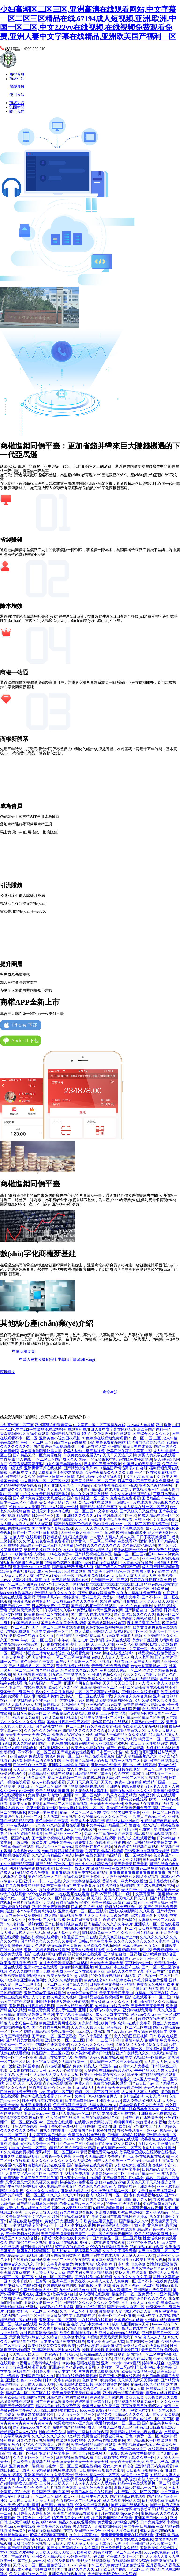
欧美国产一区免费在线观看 (116, 2139)
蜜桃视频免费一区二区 (117, 1928)
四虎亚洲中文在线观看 (157, 1795)
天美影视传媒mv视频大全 (144, 1705)
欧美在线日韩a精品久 (113, 2079)
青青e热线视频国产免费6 (61, 2066)
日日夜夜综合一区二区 (31, 1713)
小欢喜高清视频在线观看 (102, 1989)
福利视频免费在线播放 (160, 2501)
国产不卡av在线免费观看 (158, 2281)
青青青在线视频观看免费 (150, 1580)
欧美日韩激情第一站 (138, 2371)
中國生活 (128, 1392)
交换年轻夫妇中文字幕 (121, 1812)
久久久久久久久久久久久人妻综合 (142, 1941)
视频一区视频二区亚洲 (129, 1761)
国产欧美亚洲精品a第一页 (108, 1571)
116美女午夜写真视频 (17, 1571)
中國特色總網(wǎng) (84, 1380)
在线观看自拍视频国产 (114, 1842)
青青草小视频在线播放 (110, 2260)
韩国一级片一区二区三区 (119, 1558)
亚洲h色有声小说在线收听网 (71, 2367)
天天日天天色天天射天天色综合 (39, 1769)
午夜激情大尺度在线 (52, 2445)
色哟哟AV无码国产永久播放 (58, 1946)
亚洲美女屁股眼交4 (25, 1804)
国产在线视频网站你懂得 (76, 1928)
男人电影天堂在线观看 (74, 2479)
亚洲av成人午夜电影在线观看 (149, 1804)
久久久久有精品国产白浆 (130, 1494)
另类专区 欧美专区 (41, 1808)
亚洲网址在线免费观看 (28, 1687)
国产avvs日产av (119, 2032)
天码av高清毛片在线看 (154, 2161)
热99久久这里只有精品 (89, 1494)
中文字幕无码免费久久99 (37, 2019)
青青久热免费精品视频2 (25, 1885)
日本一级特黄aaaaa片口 (127, 2449)
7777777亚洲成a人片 (143, 2243)
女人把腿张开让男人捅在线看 (91, 1769)
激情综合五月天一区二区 (20, 1817)
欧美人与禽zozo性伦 (149, 1817)
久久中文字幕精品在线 (82, 1881)
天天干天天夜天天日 (147, 2006)
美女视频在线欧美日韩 (28, 2070)
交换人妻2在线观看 (25, 1537)
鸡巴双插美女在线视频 (71, 2518)
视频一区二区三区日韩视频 (97, 2092)
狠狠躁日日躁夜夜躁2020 (155, 2427)
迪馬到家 (21, 1401)
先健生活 (166, 1392)
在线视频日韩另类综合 (131, 2561)
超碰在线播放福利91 (119, 1653)
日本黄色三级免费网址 (102, 1464)
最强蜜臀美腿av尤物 (17, 1799)
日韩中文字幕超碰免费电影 (70, 1842)
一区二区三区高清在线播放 (97, 1692)
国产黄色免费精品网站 (107, 1442)
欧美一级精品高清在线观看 (113, 1903)
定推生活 (147, 1392)
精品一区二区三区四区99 (134, 1554)
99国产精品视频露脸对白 (71, 1434)
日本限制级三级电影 (143, 2341)
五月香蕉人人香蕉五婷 (101, 1890)
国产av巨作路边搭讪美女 (123, 2178)
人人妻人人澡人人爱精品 (37, 1739)
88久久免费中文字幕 (123, 2169)
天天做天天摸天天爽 (17, 1576)
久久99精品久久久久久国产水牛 (104, 1817)
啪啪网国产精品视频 (69, 2427)
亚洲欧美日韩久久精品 (117, 1739)
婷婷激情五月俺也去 (73, 1588)
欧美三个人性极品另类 (149, 1743)
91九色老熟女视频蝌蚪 (116, 1885)
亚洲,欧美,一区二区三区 (64, 2040)
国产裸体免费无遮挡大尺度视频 (39, 1498)
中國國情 (63, 1384)
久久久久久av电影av (139, 1675)
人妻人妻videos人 (103, 2105)
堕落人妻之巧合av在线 (18, 2023)
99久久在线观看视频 (103, 1726)
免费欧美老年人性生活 (38, 2290)
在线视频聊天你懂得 (48, 2359)
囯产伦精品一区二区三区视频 (116, 2238)
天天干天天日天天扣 (119, 1683)
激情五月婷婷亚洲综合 (43, 1550)
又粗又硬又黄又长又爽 (153, 1700)
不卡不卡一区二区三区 (36, 1752)
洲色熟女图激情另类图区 (33, 2229)
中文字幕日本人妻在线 (71, 1860)
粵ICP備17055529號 (47, 1372)
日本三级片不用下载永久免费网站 (146, 1481)
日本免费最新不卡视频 (149, 1915)
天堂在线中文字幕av (138, 1890)
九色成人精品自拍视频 (74, 2006)
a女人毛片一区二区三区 (75, 2414)
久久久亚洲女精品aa (137, 1933)
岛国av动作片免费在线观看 (98, 1477)
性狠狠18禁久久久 (54, 1748)
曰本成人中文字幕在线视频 (31, 1588)
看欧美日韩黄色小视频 (93, 1847)
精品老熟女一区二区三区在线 (117, 2552)
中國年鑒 (44, 1384)
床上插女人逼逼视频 (162, 2414)
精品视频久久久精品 (147, 2384)
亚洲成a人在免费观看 (17, 2526)
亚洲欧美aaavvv (108, 2101)
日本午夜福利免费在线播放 (62, 2341)
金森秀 (38, 1401)
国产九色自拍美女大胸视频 (63, 1623)
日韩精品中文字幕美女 (93, 1774)
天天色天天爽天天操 (85, 1898)
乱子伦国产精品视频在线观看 (151, 2075)
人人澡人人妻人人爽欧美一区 (111, 2281)
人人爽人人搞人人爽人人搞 (121, 2389)
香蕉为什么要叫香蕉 (95, 2488)
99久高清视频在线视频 (65, 1825)
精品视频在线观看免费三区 (136, 2402)
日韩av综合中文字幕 (26, 1520)
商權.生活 (28, 1409)
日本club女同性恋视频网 (76, 1829)
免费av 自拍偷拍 (128, 1782)
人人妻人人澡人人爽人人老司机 (26, 1524)
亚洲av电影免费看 (137, 2010)
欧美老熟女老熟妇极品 (136, 1619)
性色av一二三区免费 (76, 2144)
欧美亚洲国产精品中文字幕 (89, 2359)
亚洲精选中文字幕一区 (129, 1649)
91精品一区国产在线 (152, 1993)
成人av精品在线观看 (48, 1782)
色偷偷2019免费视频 (99, 2380)
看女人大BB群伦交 (118, 2466)
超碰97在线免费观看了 (156, 2019)
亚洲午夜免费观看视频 (50, 1907)
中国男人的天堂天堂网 (142, 1464)
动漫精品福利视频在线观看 (50, 1774)
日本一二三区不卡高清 (19, 1502)
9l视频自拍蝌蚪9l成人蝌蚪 (21, 1563)
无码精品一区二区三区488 (57, 2152)
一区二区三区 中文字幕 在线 (94, 1511)
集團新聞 (16, 107)
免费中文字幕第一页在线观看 (108, 1834)
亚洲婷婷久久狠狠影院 (140, 1692)
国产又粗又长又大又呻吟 (48, 2169)
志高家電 (92, 1397)
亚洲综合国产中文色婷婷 (128, 2410)
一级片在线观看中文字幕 (33, 1903)
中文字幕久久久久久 (88, 2169)
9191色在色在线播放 (135, 1606)
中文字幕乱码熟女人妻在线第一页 (60, 2062)
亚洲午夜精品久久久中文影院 (116, 1860)
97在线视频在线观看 (37, 1829)
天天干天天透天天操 (119, 1455)
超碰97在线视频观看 (139, 1765)
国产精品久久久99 (20, 1477)
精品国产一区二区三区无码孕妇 (47, 1545)
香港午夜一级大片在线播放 (124, 1881)
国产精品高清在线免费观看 (89, 2165)
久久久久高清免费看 (65, 1980)
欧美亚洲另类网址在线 (57, 2023)
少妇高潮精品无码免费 (86, 2556)
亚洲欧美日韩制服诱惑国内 (22, 1976)
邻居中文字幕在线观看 (93, 1799)
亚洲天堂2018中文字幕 (31, 1567)
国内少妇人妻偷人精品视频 (90, 2272)
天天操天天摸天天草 (106, 1963)
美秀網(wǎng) (59, 1401)
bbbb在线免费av (59, 1554)
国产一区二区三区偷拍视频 (36, 1533)
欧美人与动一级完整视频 (84, 1451)
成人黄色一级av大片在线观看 (61, 1571)
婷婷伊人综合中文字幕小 (44, 2109)
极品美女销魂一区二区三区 (102, 1718)
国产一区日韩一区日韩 (56, 1477)
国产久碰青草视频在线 (50, 2027)
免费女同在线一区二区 (28, 2574)
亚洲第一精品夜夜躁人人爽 (32, 2539)
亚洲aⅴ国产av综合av (130, 1550)
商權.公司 (44, 1409)
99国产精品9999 (26, 1623)
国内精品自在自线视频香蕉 (100, 1997)
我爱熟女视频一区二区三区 (52, 1679)
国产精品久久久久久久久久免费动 (48, 1941)
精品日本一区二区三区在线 (27, 2393)
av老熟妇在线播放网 (57, 2307)
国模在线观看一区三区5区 (68, 1722)
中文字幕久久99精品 (54, 2526)
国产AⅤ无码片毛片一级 (55, 1576)
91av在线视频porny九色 (25, 1825)
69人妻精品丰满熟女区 (63, 1520)
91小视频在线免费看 (22, 1718)
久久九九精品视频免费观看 (138, 1593)
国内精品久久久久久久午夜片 (108, 1924)
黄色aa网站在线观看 (95, 1502)
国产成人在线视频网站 (155, 1885)
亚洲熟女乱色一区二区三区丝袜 (31, 2311)
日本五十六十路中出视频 (116, 1752)
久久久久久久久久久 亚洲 (92, 2045)
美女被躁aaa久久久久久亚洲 (75, 1601)
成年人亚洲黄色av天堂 (131, 2324)
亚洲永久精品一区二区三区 (97, 2475)
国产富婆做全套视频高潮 (54, 1446)
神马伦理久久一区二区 (78, 1739)
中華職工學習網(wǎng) (76, 1359)
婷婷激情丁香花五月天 (82, 1597)
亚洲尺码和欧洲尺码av (42, 1597)
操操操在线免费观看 (101, 1563)
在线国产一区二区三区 (109, 1580)
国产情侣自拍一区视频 (143, 1610)
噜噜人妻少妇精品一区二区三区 (140, 2488)
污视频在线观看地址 (60, 1644)
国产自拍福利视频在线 (63, 1924)
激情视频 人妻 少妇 (94, 2285)
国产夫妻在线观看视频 (129, 2505)
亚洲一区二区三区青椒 (160, 1812)
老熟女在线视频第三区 (140, 1490)
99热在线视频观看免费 (109, 2247)
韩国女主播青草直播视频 (44, 1653)
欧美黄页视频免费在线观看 (155, 1627)
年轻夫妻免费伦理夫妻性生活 (26, 1657)
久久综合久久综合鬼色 (132, 1696)
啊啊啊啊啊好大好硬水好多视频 (97, 1959)
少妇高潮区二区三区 (119, 1515)
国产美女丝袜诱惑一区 (126, 2307)
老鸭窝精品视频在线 (146, 2195)
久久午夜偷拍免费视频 (106, 2440)
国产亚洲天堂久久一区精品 (66, 1485)
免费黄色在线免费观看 (86, 2135)
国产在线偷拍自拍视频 (93, 2277)
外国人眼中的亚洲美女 (39, 1696)
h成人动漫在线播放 (159, 2148)
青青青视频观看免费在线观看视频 (79, 1872)
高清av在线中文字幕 (134, 2023)
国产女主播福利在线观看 (87, 2432)
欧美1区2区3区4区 (63, 1687)
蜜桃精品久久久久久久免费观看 (43, 1649)
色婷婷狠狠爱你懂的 (119, 1920)
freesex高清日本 (165, 2324)
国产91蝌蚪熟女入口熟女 (115, 2144)
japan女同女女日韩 (82, 1993)
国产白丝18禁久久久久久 (134, 1614)
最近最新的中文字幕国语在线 (71, 2316)
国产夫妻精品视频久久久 (137, 1756)
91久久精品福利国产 (30, 1743)
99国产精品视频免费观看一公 (48, 2032)
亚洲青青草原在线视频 (43, 1468)
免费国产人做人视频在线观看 (99, 2057)
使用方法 (16, 95)
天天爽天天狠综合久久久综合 (24, 2079)
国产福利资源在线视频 (19, 2419)
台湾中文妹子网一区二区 (52, 1632)
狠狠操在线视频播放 (45, 1709)
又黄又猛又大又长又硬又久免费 (141, 2045)
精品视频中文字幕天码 (54, 1847)
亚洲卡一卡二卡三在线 (42, 1881)
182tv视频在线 (107, 2458)
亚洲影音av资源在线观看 (123, 2393)
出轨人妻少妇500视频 (77, 2225)
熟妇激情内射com (107, 1524)
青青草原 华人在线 (15, 1459)
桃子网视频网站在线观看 (84, 1786)
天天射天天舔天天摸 (37, 2384)
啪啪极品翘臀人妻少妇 (101, 1778)
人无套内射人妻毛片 (91, 1791)
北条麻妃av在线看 (129, 2320)
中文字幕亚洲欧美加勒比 (26, 1980)
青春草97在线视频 (63, 2243)
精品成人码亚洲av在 (122, 1821)
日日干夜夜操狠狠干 (153, 1537)
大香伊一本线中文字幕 (121, 1597)
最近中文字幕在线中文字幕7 (67, 2238)
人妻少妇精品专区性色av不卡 (33, 1700)
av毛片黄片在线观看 (141, 1989)
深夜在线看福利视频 (88, 1950)
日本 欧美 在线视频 (87, 1907)
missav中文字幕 (113, 1713)
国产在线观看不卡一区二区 (147, 1997)
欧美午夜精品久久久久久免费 (109, 1472)
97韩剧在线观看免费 (98, 1756)
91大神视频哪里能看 (30, 1675)
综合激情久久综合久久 (146, 1442)
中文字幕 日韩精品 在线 (59, 2324)
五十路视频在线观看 (73, 1666)
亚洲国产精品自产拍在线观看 (56, 2350)
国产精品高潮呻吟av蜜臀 (36, 2204)
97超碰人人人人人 (150, 2337)
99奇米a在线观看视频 (123, 2204)
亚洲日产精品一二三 (143, 2174)
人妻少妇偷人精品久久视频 (54, 1997)
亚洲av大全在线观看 (41, 1967)
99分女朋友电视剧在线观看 (112, 1976)
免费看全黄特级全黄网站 (97, 2049)
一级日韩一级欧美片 (30, 1842)
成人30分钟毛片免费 (80, 1558)
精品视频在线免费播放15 (158, 1653)
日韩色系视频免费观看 (19, 2092)
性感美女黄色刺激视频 (121, 1709)
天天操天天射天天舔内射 (138, 2380)
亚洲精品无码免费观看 (154, 2466)
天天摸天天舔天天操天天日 (31, 2501)
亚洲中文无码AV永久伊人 (99, 2010)
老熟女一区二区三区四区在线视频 (73, 2466)
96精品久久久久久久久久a (84, 1730)
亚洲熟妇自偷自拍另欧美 (69, 1765)
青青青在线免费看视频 (110, 1666)
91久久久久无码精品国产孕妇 (44, 1494)
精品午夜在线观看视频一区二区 (144, 2483)
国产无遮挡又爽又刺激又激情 (48, 1761)
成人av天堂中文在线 (63, 1933)
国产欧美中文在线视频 (82, 1709)
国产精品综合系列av (80, 1468)
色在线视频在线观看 (70, 2105)
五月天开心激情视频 (65, 2070)
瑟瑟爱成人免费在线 (119, 2113)
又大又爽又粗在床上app (118, 1937)
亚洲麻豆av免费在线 (154, 2113)
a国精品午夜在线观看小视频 (113, 1485)
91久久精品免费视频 (17, 2152)
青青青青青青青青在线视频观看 (127, 2535)
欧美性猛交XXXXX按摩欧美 (108, 1980)
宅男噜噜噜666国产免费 (74, 2423)
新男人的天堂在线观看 (157, 1455)
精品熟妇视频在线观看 (39, 1937)
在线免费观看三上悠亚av (83, 1877)
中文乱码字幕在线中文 (141, 1477)
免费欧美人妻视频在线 (19, 2328)
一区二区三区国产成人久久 (55, 1459)
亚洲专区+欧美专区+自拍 (56, 2294)
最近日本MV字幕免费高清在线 (30, 1911)
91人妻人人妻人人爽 (162, 1786)
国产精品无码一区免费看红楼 (37, 1455)
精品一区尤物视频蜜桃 (98, 1459)
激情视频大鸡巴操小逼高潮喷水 (136, 2432)
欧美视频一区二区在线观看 (46, 1614)
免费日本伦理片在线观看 (91, 2492)
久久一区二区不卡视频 (78, 2311)
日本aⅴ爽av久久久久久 (141, 1946)
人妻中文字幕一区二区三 (26, 2174)
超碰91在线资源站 (90, 1855)
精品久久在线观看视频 (136, 1838)
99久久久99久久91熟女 (65, 2195)
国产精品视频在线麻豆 (99, 1507)
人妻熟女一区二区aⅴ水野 (117, 2367)
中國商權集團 (23, 1351)
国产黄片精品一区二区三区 (93, 1481)
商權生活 (16, 79)
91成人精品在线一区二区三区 (143, 1507)
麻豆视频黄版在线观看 (74, 2458)
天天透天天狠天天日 (88, 2027)
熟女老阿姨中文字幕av (93, 2264)
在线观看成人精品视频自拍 (144, 1726)
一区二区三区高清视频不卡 (146, 1524)
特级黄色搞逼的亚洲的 (63, 1563)
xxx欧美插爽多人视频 (27, 1554)
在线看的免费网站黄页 (93, 2122)
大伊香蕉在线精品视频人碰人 (108, 2070)
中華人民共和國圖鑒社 (38, 1359)
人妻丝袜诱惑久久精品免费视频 (133, 1877)
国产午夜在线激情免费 (96, 1593)
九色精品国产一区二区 (43, 1683)
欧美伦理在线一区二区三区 (125, 2569)
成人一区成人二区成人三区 (110, 2427)
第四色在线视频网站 (33, 2251)
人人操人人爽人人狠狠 (140, 2092)
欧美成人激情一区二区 (125, 2556)
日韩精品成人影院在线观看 (65, 1537)
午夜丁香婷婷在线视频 (104, 1851)
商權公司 (91, 1392)
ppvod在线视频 (17, 1959)
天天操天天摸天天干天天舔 (22, 1933)
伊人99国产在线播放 (63, 2118)
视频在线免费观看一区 (123, 1907)
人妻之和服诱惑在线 (110, 2419)
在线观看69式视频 (71, 2440)
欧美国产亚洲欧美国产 (137, 2126)
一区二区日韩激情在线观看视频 (145, 1687)
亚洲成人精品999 (75, 2191)
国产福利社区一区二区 (86, 1498)
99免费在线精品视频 (141, 1679)
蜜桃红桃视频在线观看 (46, 2165)
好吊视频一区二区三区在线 (128, 2027)
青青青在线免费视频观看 (99, 2371)
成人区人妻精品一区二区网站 (76, 2113)
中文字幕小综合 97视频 (79, 2337)
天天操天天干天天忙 (138, 2255)
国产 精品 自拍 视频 (57, 2505)
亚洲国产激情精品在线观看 (76, 2513)
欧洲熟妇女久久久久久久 (55, 1593)
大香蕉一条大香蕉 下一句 (81, 1533)
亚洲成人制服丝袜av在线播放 (119, 2212)
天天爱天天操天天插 (156, 1601)
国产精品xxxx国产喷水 (31, 2427)
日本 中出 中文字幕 (130, 2264)
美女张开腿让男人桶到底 (152, 1640)
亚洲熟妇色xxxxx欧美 (103, 1705)
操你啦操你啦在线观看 (110, 1722)
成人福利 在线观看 (35, 1860)
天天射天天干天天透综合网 (27, 1735)
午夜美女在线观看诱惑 (82, 1455)
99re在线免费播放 (31, 1778)
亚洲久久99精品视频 (156, 1485)
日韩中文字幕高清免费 (54, 2264)
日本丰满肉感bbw (79, 2101)
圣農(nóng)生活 (68, 1397)
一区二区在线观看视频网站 (110, 2234)
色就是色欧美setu (14, 2535)
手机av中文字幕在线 (162, 1971)
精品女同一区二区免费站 (140, 2049)
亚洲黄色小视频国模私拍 (59, 1438)
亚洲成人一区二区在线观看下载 (86, 1696)
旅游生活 (26, 1397)
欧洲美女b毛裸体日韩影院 (92, 2053)
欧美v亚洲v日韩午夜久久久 (102, 2075)
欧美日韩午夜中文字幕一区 (128, 1451)
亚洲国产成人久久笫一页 (151, 2544)
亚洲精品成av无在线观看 (110, 1640)
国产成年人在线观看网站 (91, 1614)
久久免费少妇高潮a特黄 (19, 2505)
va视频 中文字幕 (22, 1472)
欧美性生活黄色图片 (100, 2221)
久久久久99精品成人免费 (29, 1971)
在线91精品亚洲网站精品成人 (87, 1550)
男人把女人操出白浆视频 (115, 2479)
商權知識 (16, 103)
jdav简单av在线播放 (70, 1442)
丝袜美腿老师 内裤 (35, 2105)
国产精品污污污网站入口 (72, 1567)
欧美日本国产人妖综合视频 (35, 2298)
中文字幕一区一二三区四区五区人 (85, 2539)
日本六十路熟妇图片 (95, 2036)
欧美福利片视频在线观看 (56, 2488)
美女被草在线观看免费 (157, 1928)
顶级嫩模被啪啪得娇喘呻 (125, 1533)
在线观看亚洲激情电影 (136, 1541)
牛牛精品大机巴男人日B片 (156, 2070)
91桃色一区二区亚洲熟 (54, 2277)
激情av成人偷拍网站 (141, 2040)
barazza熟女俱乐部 (90, 2032)
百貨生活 (45, 1397)
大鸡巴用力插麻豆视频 (80, 2268)
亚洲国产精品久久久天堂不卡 (37, 1558)
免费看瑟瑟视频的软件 (70, 1580)
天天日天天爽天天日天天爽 (133, 1576)
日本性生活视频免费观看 (69, 2174)
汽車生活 (7, 1397)
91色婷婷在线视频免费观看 (104, 1438)
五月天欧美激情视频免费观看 (108, 1520)
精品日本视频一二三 (64, 1778)
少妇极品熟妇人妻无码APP (145, 2096)
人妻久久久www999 (76, 2298)
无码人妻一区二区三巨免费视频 (39, 2565)
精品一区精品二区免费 (145, 1718)
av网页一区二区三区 (17, 2277)
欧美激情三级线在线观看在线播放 (148, 2152)
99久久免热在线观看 (108, 1588)
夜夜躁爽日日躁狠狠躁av (115, 2019)
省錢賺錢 (16, 87)
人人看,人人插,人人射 (64, 1490)
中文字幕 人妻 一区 (16, 2075)
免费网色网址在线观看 (112, 1434)
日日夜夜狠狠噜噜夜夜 (145, 2470)
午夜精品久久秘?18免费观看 (68, 1610)
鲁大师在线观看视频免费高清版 (133, 1808)
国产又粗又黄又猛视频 (138, 1511)
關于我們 (16, 111)
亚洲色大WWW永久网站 (72, 1735)
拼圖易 (105, 1401)
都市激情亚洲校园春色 (20, 2066)
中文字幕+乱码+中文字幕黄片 (71, 1885)
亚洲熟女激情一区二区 (43, 2303)
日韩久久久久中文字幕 (125, 1971)
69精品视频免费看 (108, 2208)
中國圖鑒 (26, 1384)
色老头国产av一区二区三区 (119, 2148)
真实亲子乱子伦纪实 (144, 1623)
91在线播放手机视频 (138, 2453)
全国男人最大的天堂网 (101, 2406)
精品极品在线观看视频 (153, 1834)
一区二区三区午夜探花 (71, 2260)
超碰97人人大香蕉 (24, 1507)
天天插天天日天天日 (106, 1804)
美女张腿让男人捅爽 (76, 1700)
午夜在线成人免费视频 (134, 2539)
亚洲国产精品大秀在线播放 (130, 1446)
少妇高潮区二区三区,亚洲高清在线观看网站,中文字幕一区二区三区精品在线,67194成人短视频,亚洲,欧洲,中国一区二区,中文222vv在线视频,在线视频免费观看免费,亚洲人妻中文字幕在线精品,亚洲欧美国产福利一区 (90, 1427)
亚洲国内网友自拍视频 (82, 1683)
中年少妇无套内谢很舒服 (20, 2285)
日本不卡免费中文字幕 (50, 1606)
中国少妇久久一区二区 (35, 2479)
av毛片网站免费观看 (150, 1980)
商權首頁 (16, 74)
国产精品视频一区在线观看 (94, 1606)
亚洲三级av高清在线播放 (44, 1993)
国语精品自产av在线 (158, 1498)
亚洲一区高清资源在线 (46, 2199)
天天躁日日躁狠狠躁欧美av (56, 2410)
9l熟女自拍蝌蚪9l (54, 2130)
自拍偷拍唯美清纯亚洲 (98, 2126)
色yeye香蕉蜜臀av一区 (149, 1666)
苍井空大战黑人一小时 (59, 1507)
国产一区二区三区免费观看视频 (58, 1627)
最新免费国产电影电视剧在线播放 (119, 2217)
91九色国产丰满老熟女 (63, 1464)
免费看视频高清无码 (26, 1464)
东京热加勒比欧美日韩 (97, 2023)
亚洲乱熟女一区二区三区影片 (82, 1911)
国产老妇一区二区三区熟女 (54, 2036)
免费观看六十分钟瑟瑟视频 (60, 1472)
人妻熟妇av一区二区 (147, 1722)
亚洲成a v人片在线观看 (132, 1502)
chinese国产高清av (153, 1903)
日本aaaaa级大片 (81, 2088)
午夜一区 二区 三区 (145, 1438)
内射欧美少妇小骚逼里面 (147, 1588)
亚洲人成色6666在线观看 (119, 2333)
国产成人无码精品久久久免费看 (120, 1735)
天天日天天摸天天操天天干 (126, 1898)
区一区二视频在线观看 (19, 2324)
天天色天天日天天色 (160, 2088)
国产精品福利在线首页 (106, 1623)
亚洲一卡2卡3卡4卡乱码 (117, 1829)
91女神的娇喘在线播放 (24, 1834)
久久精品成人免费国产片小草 (109, 2156)
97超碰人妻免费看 (43, 1812)
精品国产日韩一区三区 (35, 1515)
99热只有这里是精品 (119, 1795)
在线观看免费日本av (93, 1576)
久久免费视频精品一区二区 (128, 1950)
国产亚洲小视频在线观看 (52, 1838)
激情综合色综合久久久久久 (31, 1636)
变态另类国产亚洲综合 (82, 2531)
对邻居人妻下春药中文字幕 (154, 1571)
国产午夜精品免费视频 (125, 1748)
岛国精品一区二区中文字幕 (128, 1855)
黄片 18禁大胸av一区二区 (121, 1670)
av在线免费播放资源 (135, 1459)
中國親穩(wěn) (86, 1384)
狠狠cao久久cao (143, 2014)
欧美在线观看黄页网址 (54, 1791)
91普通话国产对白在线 (119, 1601)
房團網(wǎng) (85, 1401)
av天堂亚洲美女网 (108, 1610)
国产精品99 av (47, 1670)
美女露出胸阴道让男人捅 (41, 1451)
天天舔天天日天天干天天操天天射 (80, 2462)
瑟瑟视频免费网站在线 (113, 1700)
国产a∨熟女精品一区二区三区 (60, 1726)
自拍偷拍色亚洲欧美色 (136, 2186)
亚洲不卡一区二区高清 (82, 1795)
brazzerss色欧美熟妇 (16, 1593)
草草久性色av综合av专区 (151, 2268)
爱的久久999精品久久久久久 (120, 2414)
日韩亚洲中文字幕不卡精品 (156, 1520)
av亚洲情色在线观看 (127, 1528)
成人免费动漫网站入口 (93, 1632)
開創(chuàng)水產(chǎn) (123, 1397)
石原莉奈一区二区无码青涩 (78, 2501)
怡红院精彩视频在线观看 (95, 1838)
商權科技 (7, 1372)
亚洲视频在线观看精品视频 (31, 2006)
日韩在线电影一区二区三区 (140, 1769)
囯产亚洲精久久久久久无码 (78, 1515)
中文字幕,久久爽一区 (137, 2458)
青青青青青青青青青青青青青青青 (137, 1872)
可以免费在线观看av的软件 (70, 1743)
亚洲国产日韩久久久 (37, 2376)
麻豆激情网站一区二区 (99, 1687)
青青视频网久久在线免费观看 (24, 1434)
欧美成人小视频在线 (88, 1748)
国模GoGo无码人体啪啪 (71, 2208)
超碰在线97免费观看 (27, 1756)
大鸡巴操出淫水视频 (112, 1743)
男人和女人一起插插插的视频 (76, 2251)
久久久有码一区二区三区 (33, 2458)
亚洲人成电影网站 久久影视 (131, 1911)
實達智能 (153, 1397)
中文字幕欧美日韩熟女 (74, 2014)
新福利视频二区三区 (130, 1632)
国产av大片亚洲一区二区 (76, 1662)
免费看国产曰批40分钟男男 (92, 2130)
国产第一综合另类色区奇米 (136, 2109)
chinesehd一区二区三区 (28, 2148)
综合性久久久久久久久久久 (97, 1545)
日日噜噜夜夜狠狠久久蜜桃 (101, 2470)
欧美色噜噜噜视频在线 (78, 2333)
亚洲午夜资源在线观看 (160, 1558)
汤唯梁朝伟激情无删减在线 (42, 2509)
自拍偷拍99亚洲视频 (76, 1967)
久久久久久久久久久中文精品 (56, 2436)
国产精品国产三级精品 (73, 1524)
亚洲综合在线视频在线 (67, 2574)
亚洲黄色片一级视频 (26, 2466)
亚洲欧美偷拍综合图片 (159, 2548)
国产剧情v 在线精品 (36, 2247)
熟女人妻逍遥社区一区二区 (82, 1808)
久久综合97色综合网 (139, 1545)
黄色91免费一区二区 (62, 1756)
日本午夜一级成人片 (71, 1640)
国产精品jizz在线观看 (101, 1490)
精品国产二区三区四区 (50, 2053)
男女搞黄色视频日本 (150, 2032)
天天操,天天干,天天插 (96, 1644)
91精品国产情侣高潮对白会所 (123, 1468)
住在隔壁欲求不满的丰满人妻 (121, 2225)
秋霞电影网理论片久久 (47, 2088)
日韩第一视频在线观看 (126, 2135)
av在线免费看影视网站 (59, 1718)
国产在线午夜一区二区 (54, 1864)
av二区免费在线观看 (156, 1868)
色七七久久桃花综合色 (93, 1864)
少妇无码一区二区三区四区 (39, 1786)
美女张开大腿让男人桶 (58, 1502)
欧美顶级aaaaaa (44, 2522)
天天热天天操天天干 (26, 1610)
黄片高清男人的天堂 (91, 1761)
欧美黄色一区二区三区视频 (93, 1541)
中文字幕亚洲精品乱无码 (106, 1825)
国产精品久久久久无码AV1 (78, 2229)
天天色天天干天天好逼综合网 (151, 2182)
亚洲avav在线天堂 (91, 1446)
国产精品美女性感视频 (75, 1752)
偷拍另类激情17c (61, 2561)
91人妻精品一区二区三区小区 (44, 1481)
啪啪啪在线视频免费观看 (99, 2328)
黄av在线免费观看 (15, 1632)
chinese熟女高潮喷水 (115, 2290)
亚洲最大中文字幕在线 (50, 1511)
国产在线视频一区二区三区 (151, 2419)
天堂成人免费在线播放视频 (145, 2346)
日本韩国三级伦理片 (84, 1920)
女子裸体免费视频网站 (102, 1946)
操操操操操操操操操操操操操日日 (114, 1584)
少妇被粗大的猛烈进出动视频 (139, 2165)
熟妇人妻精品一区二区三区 (31, 1666)
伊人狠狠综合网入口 (104, 2096)
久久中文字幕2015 (129, 1774)
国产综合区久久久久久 (151, 1434)
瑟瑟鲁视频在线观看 (85, 1954)
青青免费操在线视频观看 (106, 2083)
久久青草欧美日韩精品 (58, 2328)
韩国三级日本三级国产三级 (117, 1567)
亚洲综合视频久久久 (104, 1675)
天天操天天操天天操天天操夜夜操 (63, 2552)
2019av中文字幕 (73, 2096)
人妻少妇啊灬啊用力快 (31, 1580)
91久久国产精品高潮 (17, 1864)
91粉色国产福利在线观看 (67, 2397)
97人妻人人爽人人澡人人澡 (112, 1537)
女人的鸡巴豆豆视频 (60, 1817)
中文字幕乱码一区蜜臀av (152, 1894)
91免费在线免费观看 (123, 1498)
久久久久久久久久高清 (132, 2277)
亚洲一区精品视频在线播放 (46, 1950)
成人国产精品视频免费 (160, 1567)
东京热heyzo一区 (27, 1851)
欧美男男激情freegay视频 (68, 1976)
